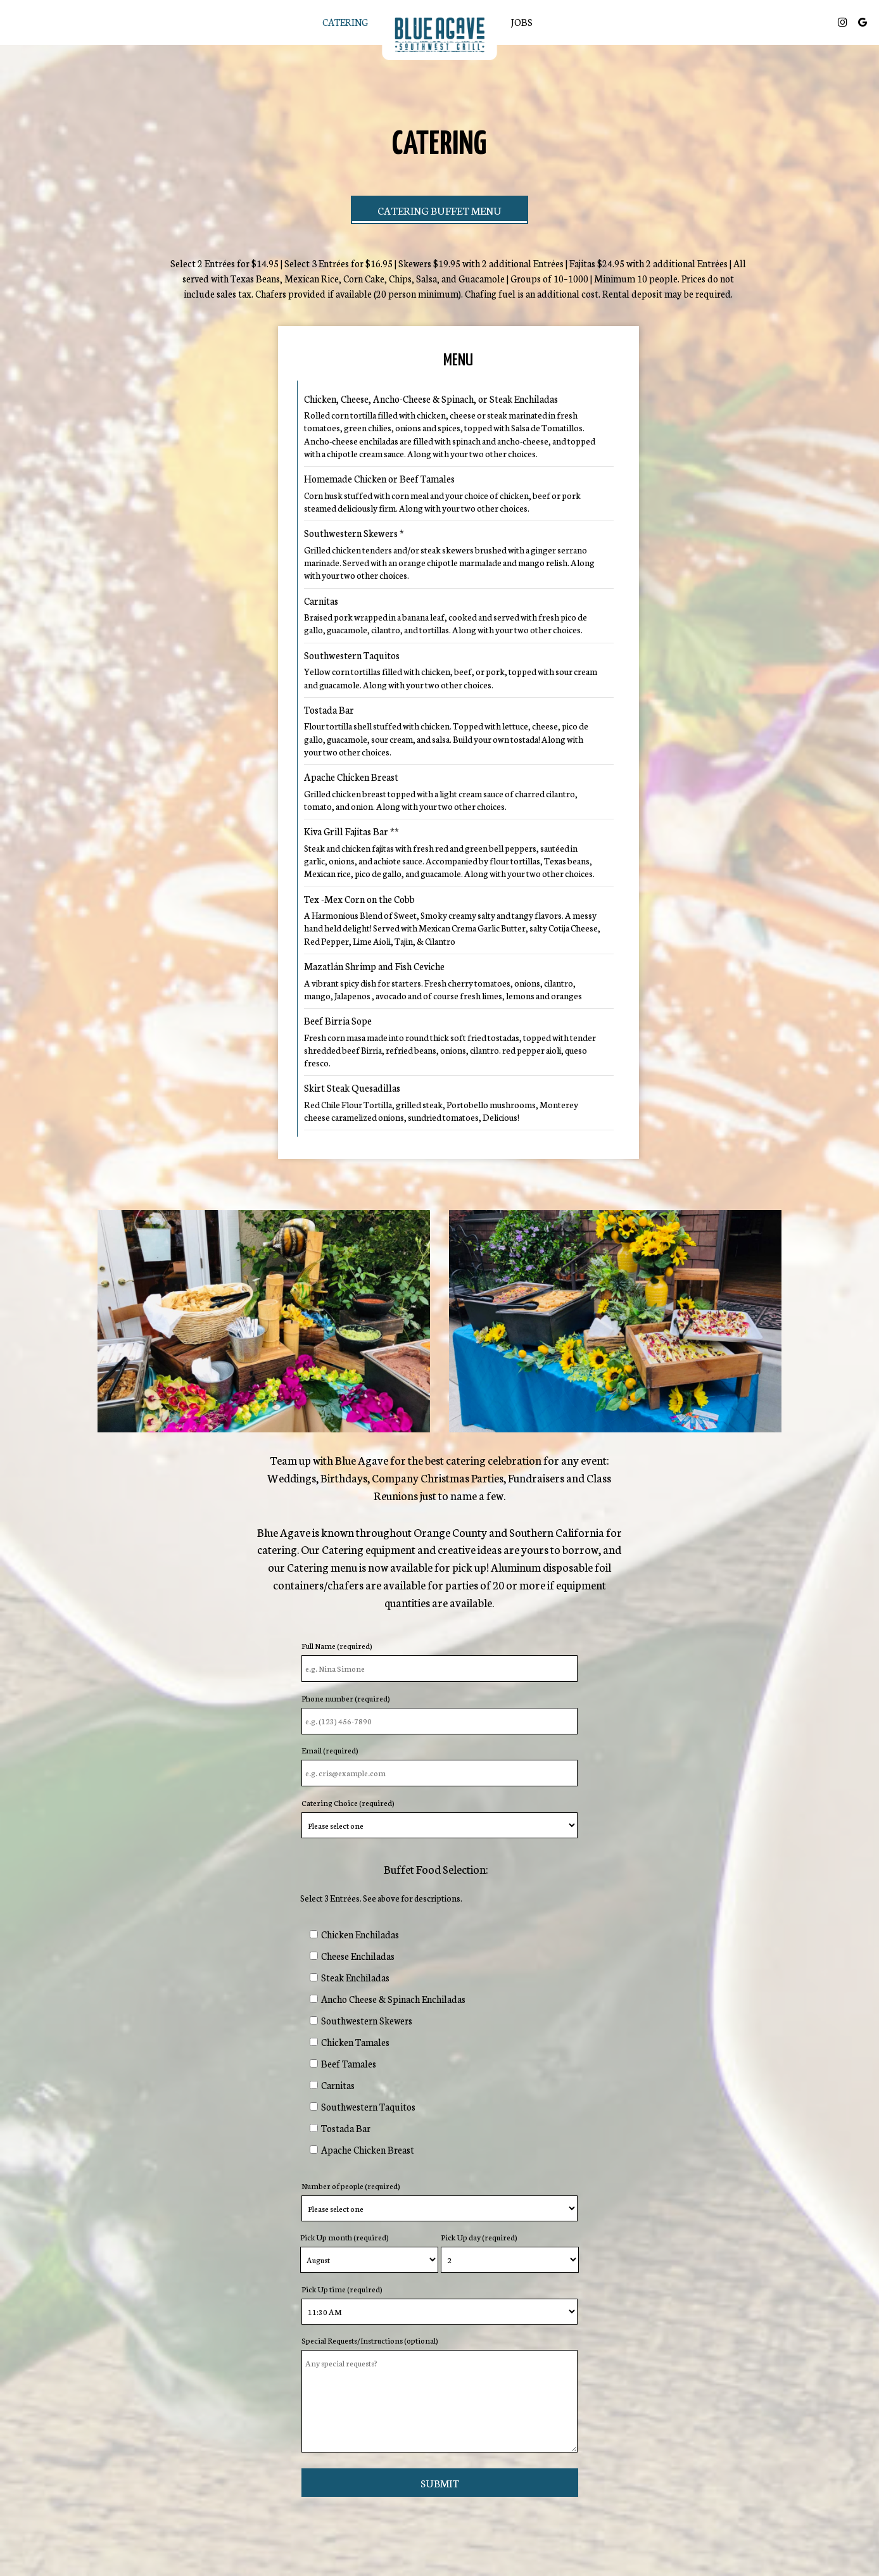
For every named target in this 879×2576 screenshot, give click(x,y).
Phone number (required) (345, 1698)
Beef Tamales (348, 2063)
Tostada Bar (345, 2128)
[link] (439, 34)
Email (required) (329, 1750)
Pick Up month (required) (344, 2237)
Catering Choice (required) (348, 1802)
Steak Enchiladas (355, 1977)
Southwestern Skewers (366, 2020)
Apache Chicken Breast (367, 2149)
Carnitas (338, 2085)
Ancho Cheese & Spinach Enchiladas (393, 1998)
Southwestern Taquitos (368, 2106)
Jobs (522, 22)
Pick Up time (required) (342, 2288)
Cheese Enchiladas (358, 1955)
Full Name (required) (336, 1645)
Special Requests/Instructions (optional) (369, 2340)
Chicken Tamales (355, 2042)
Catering (345, 22)
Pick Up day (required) (479, 2237)
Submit (439, 2482)
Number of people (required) (350, 2185)
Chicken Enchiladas (360, 1934)
